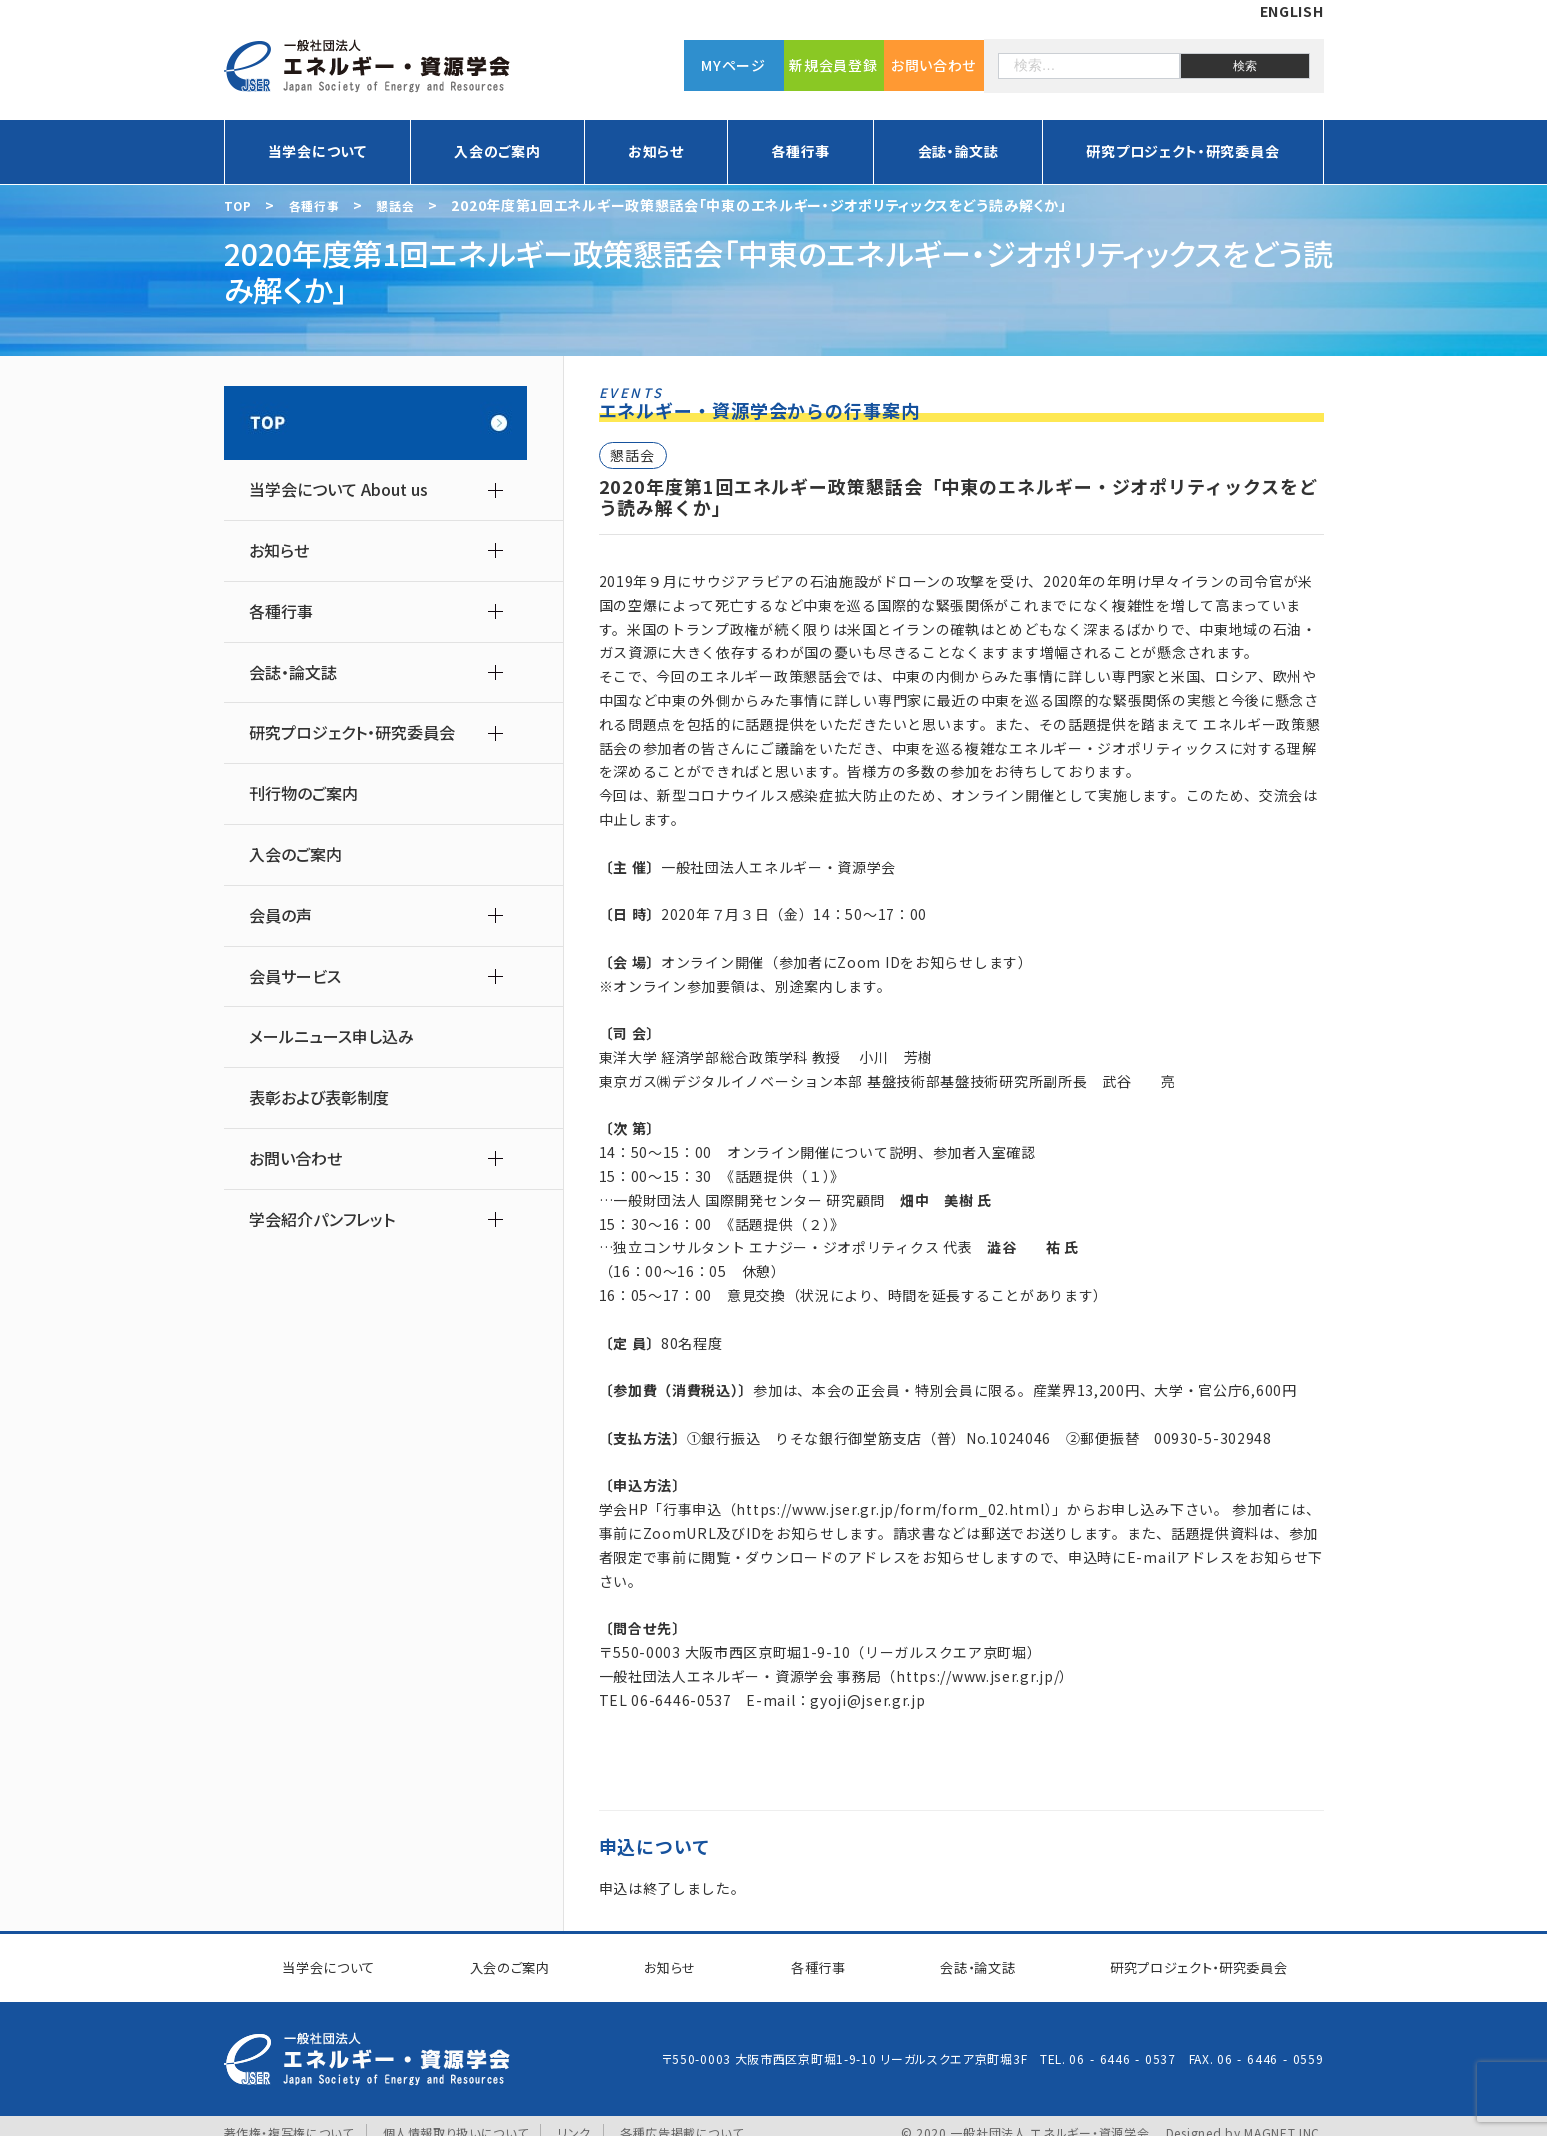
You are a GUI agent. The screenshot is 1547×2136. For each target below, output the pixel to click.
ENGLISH (1292, 11)
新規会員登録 (833, 65)
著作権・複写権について (289, 2118)
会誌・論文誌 (958, 151)
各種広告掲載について (683, 2118)
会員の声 (280, 915)
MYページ (733, 65)
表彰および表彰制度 (319, 1097)
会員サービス (295, 976)
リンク (575, 2118)
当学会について (317, 151)
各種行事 (800, 151)
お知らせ (656, 151)
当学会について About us (338, 489)
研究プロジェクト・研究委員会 (1182, 151)
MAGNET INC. (1284, 2118)
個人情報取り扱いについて (456, 2118)
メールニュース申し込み (331, 1036)
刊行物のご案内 (303, 793)
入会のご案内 (497, 151)
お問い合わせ (933, 65)
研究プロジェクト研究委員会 (1184, 1960)
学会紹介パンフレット (322, 1219)
